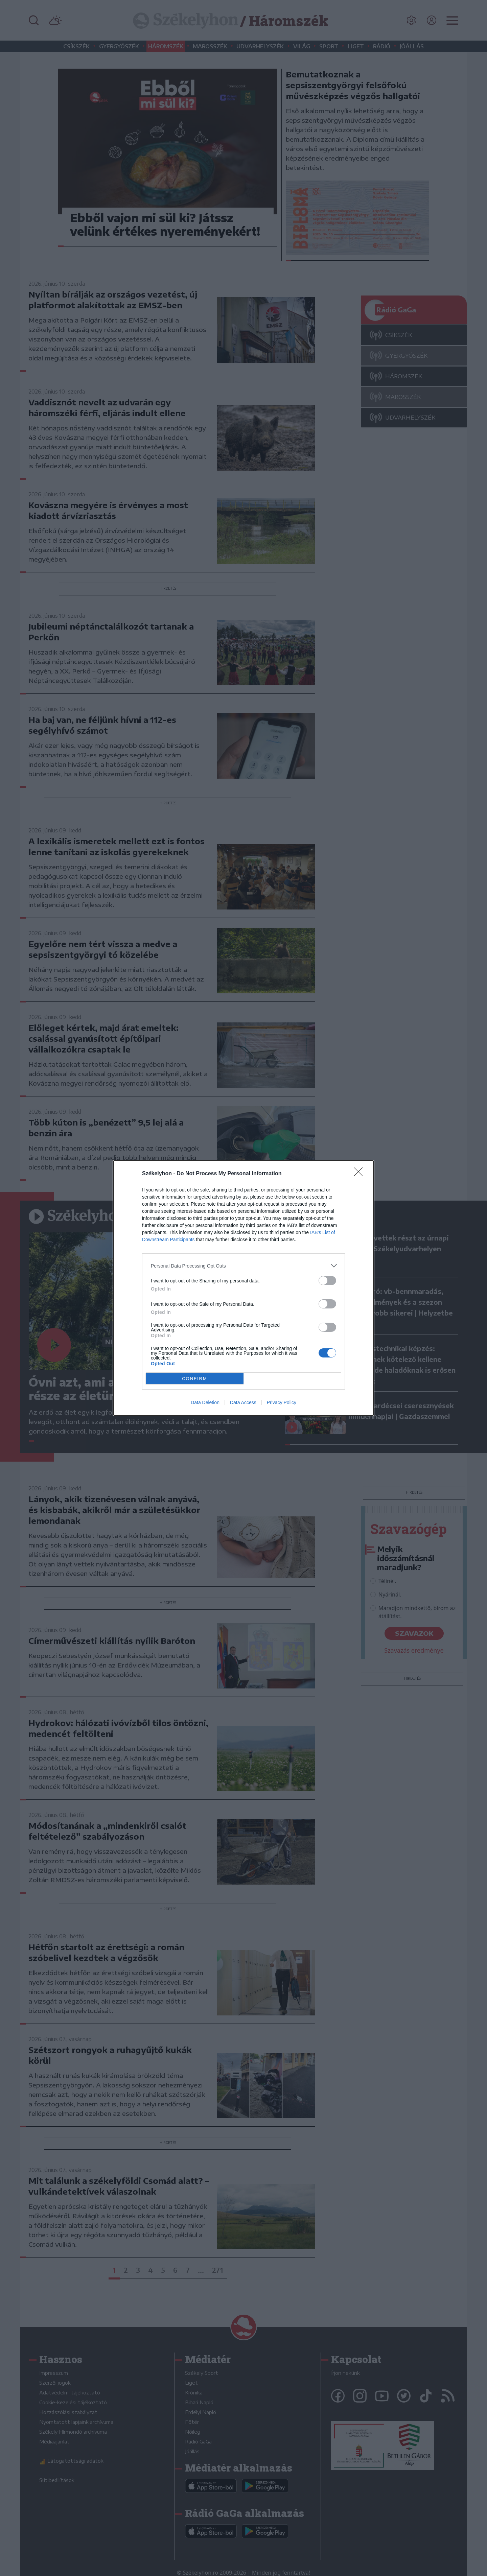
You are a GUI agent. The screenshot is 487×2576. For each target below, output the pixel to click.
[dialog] (243, 1288)
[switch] (327, 1280)
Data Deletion (205, 1402)
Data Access (243, 1402)
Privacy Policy (281, 1402)
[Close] (360, 1173)
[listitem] (243, 1265)
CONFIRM (194, 1378)
